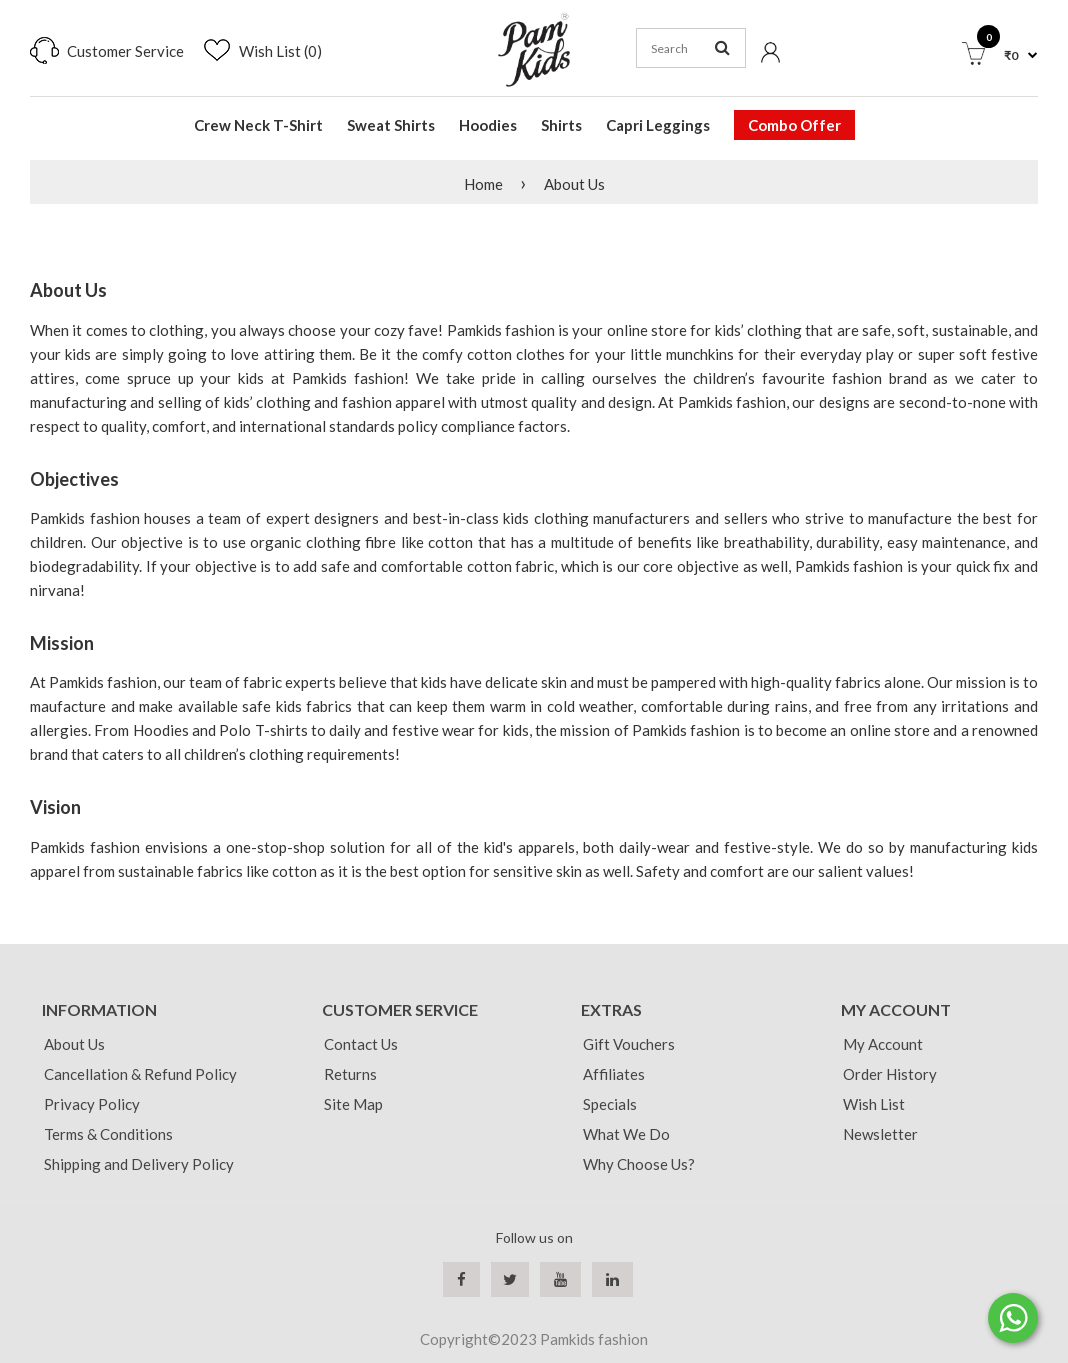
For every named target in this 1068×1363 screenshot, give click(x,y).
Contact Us (361, 1044)
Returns (350, 1074)
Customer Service (125, 51)
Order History (890, 1074)
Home (483, 184)
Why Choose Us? (639, 1164)
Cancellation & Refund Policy (140, 1074)
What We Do (626, 1134)
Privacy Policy (92, 1104)
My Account (883, 1044)
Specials (610, 1104)
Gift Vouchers (629, 1044)
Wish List (874, 1104)
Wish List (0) (280, 51)
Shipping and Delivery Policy (139, 1164)
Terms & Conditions (108, 1134)
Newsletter (880, 1134)
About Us (574, 184)
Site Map (353, 1104)
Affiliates (614, 1074)
